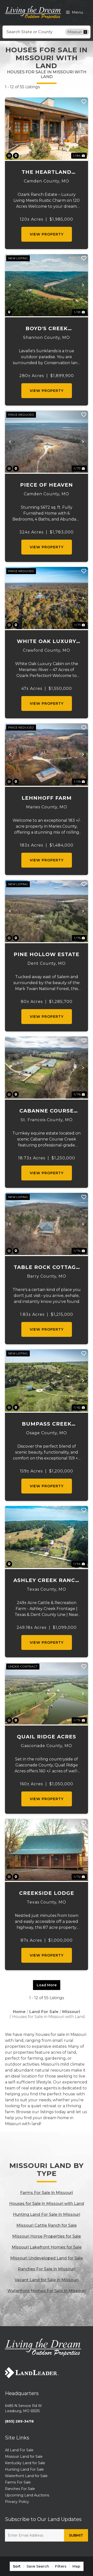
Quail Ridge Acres (46, 1737)
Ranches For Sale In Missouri (46, 2269)
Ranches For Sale (20, 2489)
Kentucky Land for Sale (25, 2463)
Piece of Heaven (46, 485)
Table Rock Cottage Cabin (47, 1267)
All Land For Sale (19, 2450)
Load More (47, 1985)
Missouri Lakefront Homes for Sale (47, 2247)
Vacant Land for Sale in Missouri (46, 2280)
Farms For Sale (18, 2482)
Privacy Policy (17, 2501)
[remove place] (85, 32)
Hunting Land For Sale (24, 2469)
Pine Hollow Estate (46, 954)
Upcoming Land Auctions (27, 2495)
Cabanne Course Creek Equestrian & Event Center (46, 1111)
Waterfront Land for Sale (26, 2476)
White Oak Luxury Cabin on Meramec (46, 641)
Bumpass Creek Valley (46, 1424)
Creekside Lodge (46, 1893)
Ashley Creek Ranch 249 (46, 1580)
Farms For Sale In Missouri (46, 2192)
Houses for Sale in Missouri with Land (46, 2203)
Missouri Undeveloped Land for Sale (46, 2258)
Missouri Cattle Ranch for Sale (46, 2225)
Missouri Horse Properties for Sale (46, 2236)
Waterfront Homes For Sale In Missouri (46, 2290)
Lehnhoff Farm (47, 798)
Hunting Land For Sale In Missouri (46, 2214)
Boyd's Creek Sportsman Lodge (46, 328)
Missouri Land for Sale (24, 2456)
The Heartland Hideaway (46, 172)
